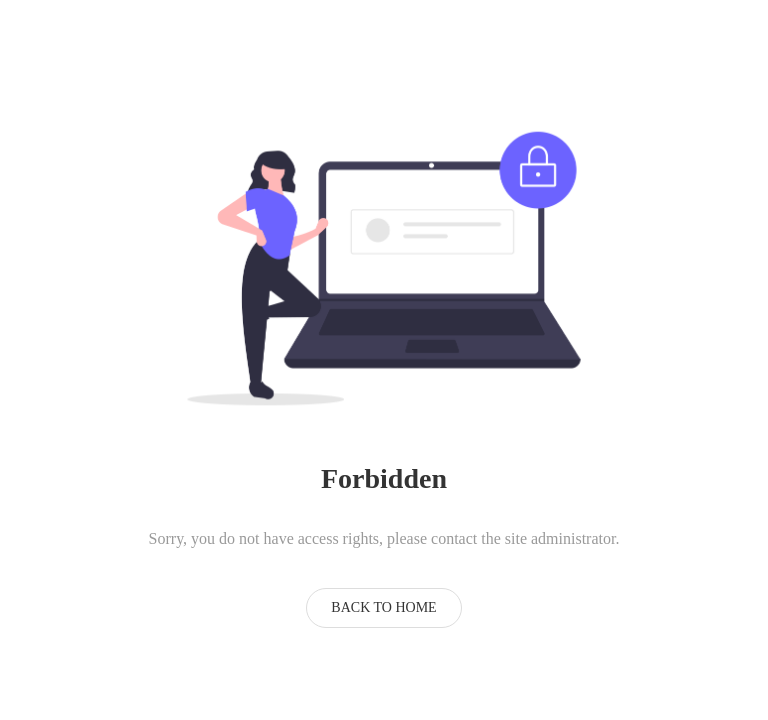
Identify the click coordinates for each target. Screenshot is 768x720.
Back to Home (383, 607)
